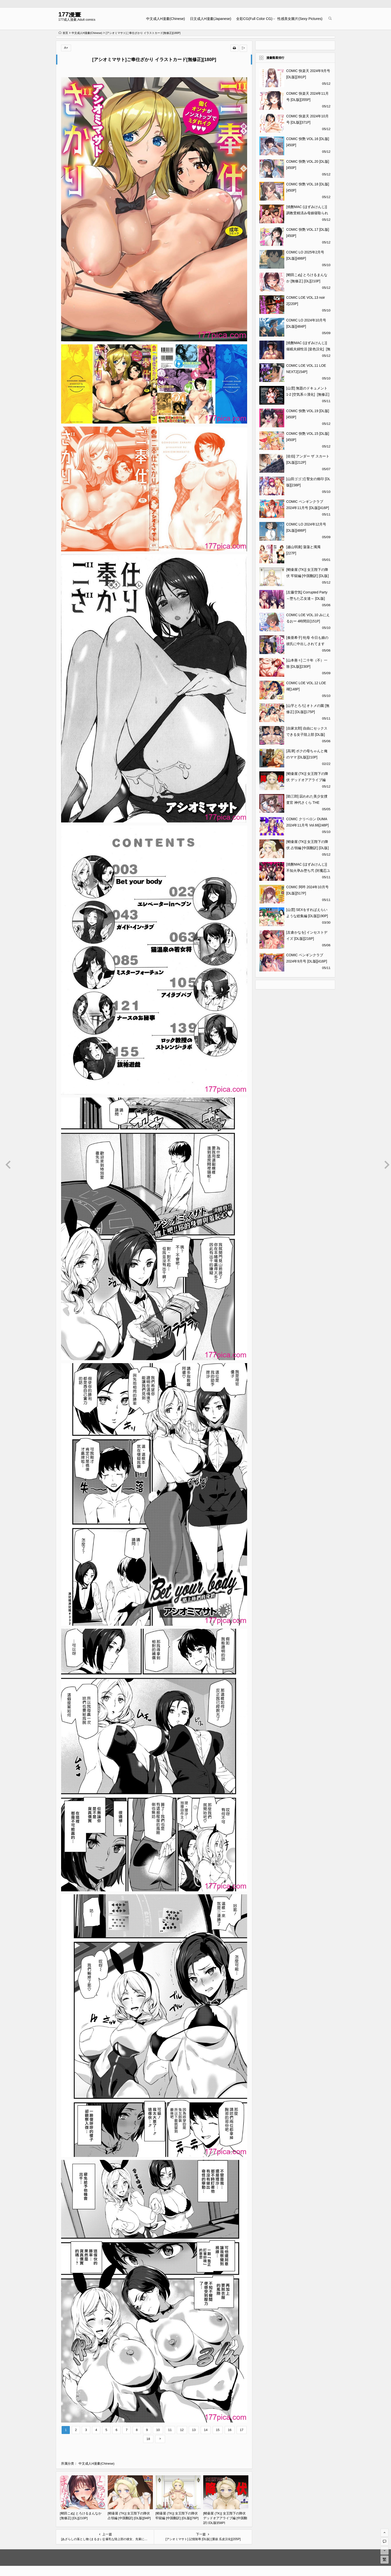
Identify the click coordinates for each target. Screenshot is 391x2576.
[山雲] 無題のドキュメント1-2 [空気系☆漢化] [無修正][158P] (307, 394)
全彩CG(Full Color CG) (254, 19)
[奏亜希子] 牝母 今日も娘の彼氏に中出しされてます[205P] (307, 644)
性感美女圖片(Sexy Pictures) (299, 19)
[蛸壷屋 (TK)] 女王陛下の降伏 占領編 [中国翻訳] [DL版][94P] (307, 848)
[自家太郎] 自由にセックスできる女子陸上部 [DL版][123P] (307, 734)
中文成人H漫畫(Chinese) (165, 19)
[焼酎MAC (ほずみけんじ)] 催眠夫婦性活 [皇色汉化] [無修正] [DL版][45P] (308, 349)
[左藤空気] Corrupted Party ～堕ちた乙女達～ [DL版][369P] (306, 598)
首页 (63, 32)
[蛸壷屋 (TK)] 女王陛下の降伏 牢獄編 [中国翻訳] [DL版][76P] (307, 576)
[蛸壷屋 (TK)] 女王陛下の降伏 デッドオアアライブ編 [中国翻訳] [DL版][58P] (225, 2517)
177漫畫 (69, 14)
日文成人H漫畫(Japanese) (210, 19)
